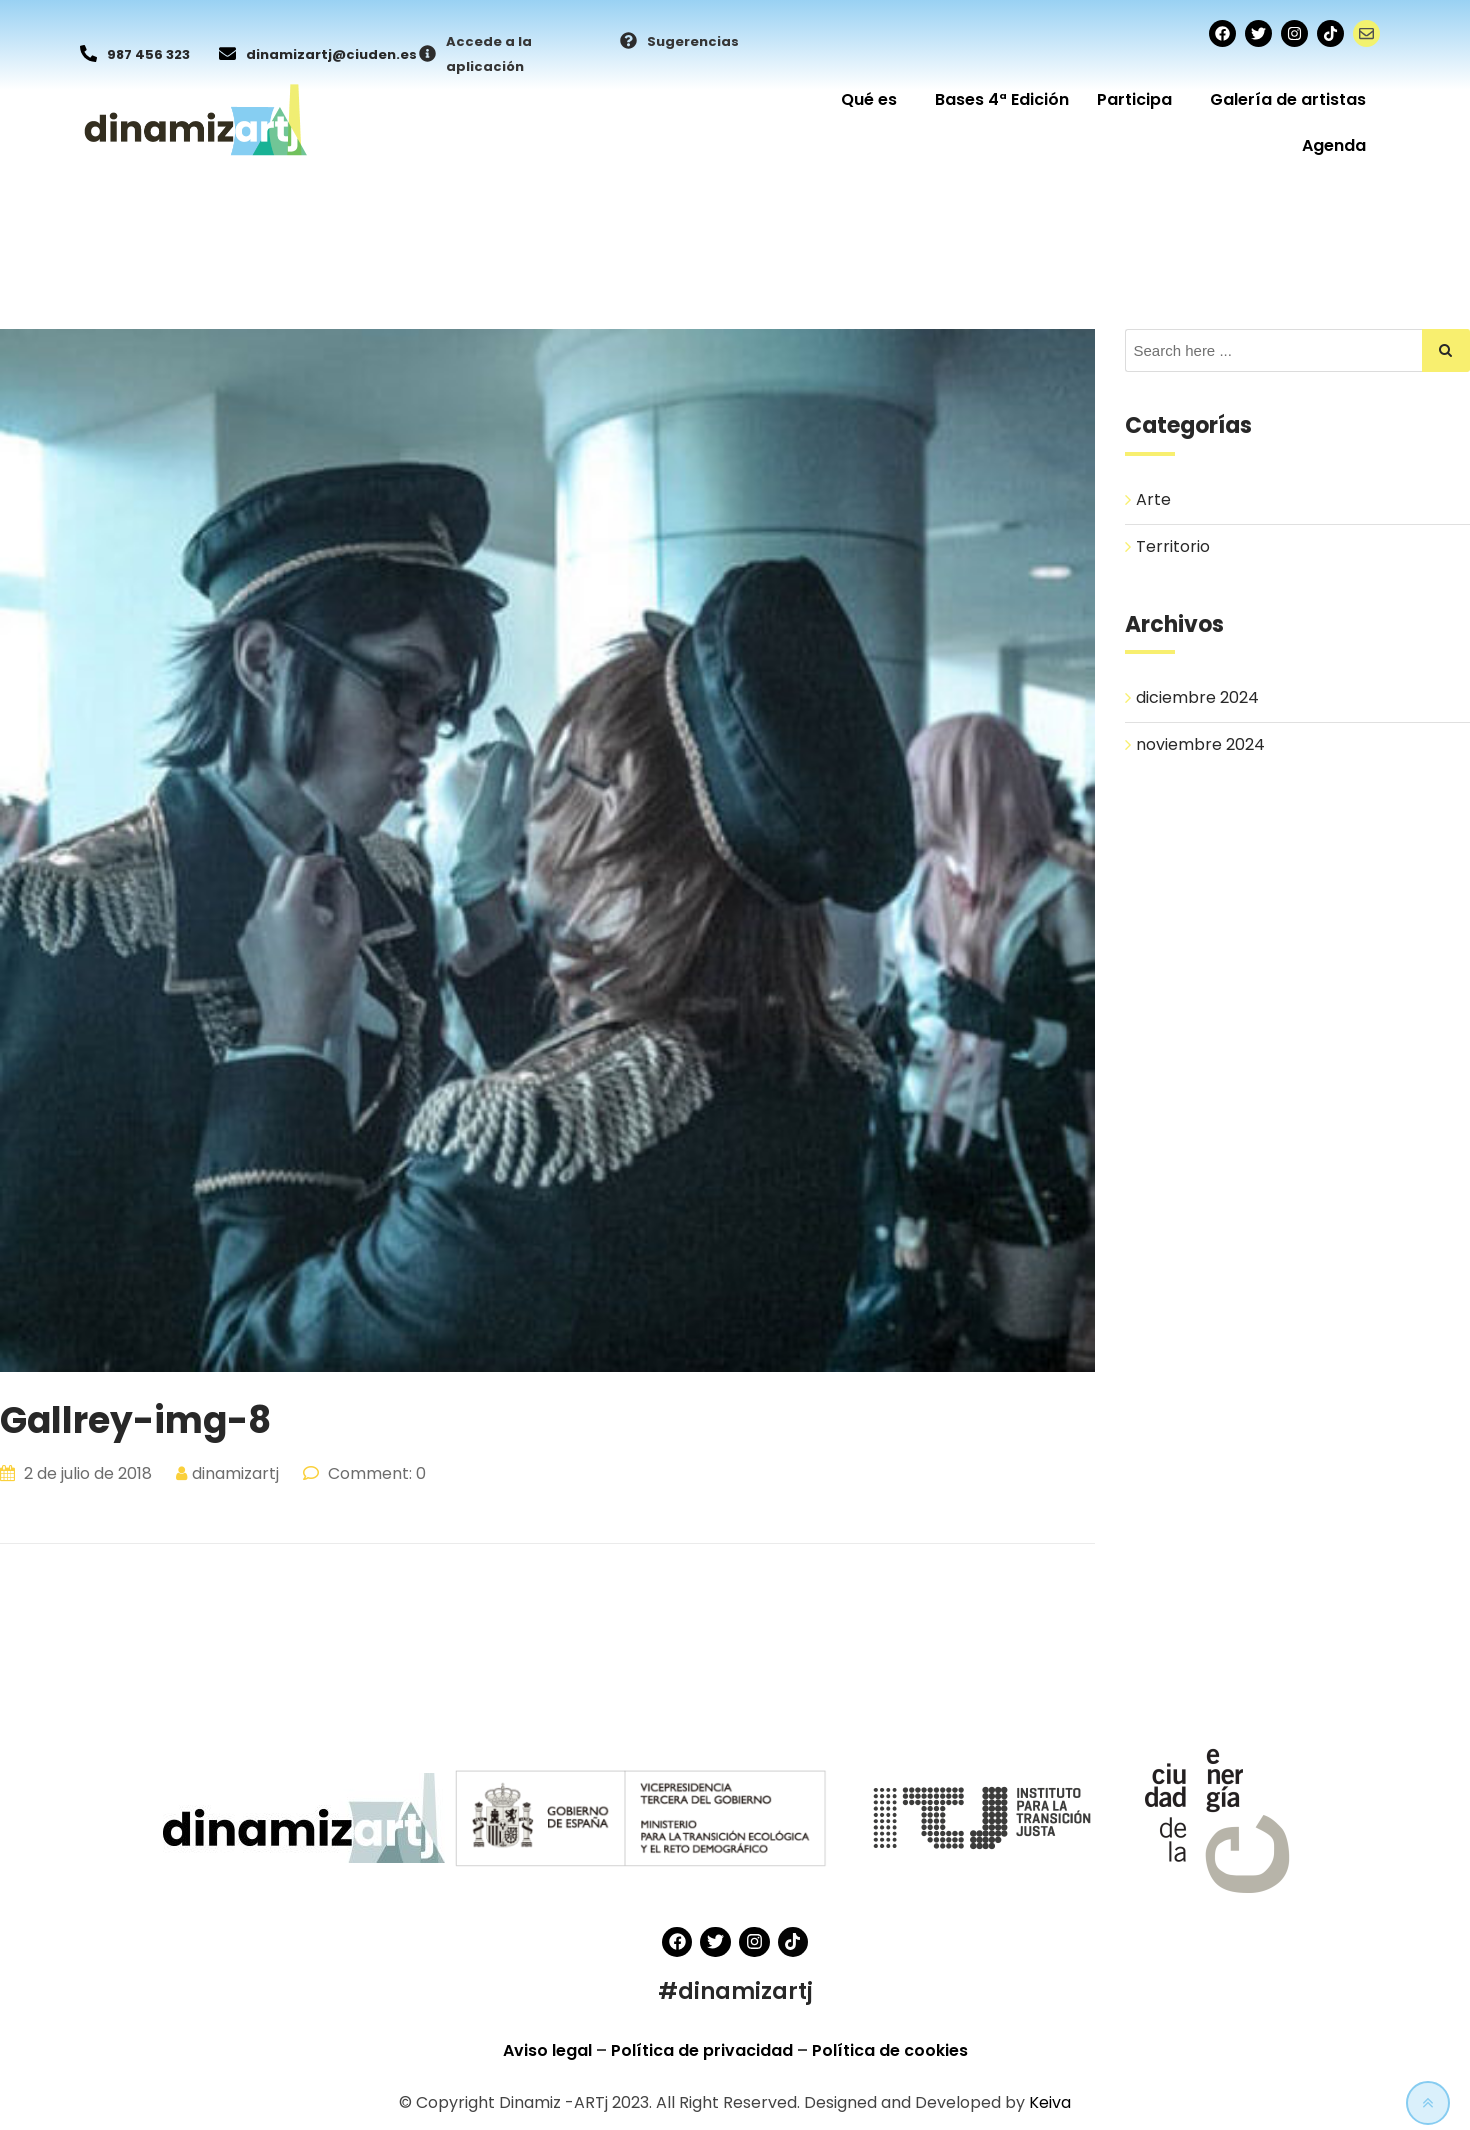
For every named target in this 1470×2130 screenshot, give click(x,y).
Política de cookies (890, 2050)
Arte (1153, 499)
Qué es (874, 99)
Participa (1139, 99)
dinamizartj (235, 1473)
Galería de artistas (1288, 99)
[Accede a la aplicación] (427, 55)
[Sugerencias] (628, 42)
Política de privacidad (704, 2050)
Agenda (1334, 145)
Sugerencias (693, 41)
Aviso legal (549, 2050)
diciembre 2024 (1197, 698)
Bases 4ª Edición (1002, 99)
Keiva (1050, 2102)
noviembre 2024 (1200, 745)
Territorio (1173, 546)
